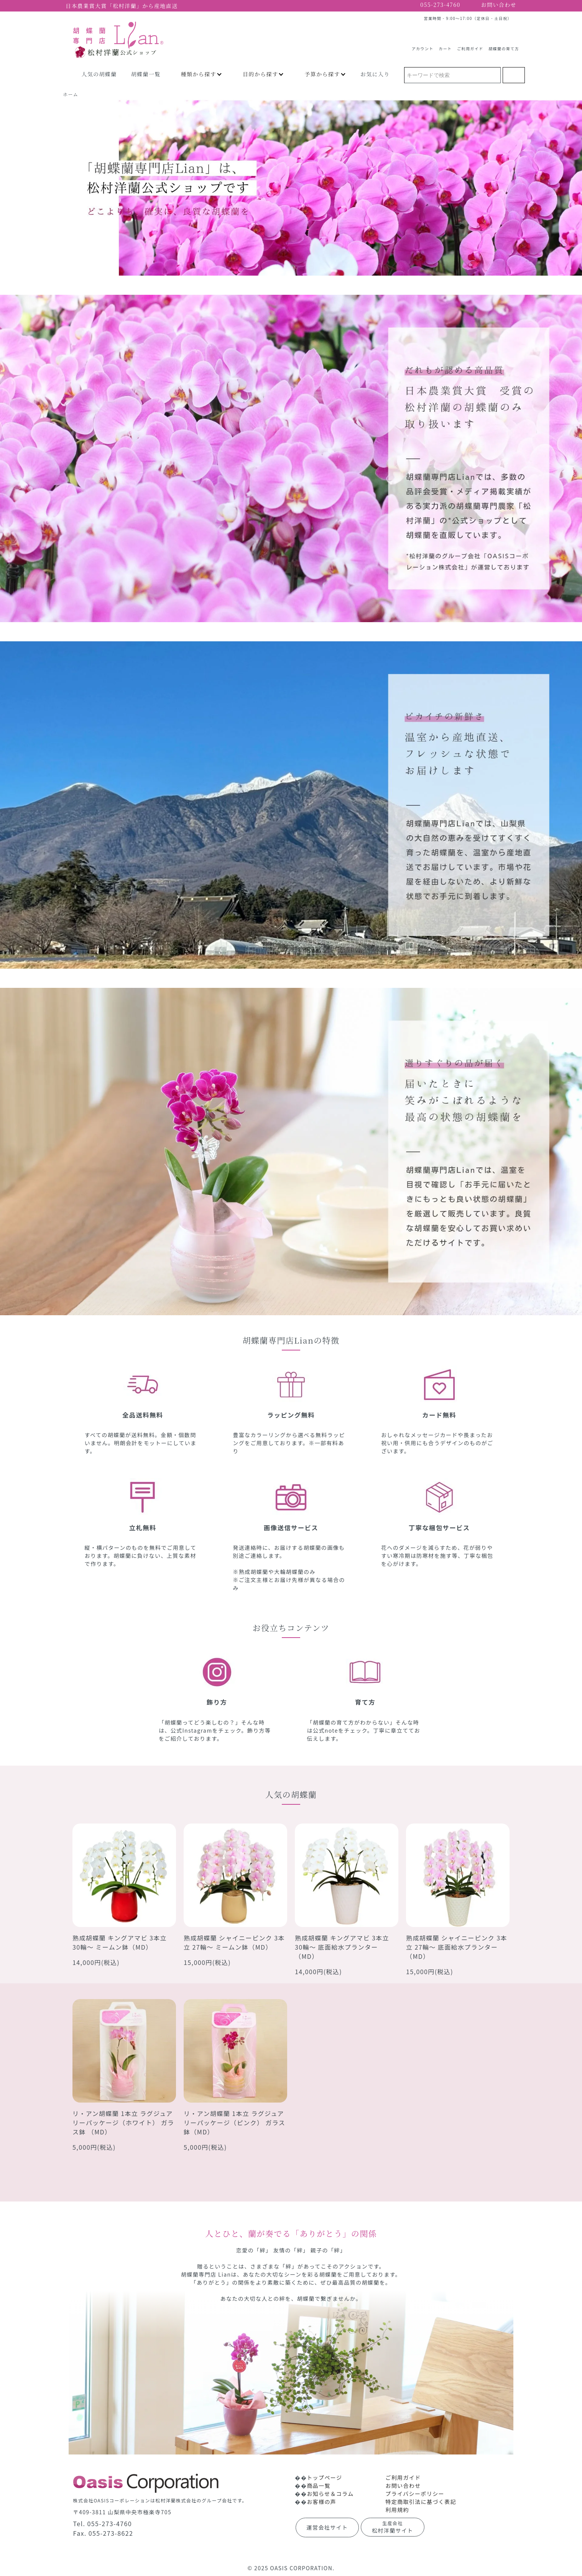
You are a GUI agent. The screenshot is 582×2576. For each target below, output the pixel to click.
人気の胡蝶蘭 (99, 74)
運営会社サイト (327, 2527)
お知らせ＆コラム (330, 2493)
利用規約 (397, 2510)
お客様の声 (321, 2501)
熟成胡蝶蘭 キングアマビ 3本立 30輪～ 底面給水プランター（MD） (342, 1947)
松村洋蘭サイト (392, 2527)
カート (445, 45)
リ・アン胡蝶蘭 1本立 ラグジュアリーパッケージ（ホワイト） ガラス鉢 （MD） (123, 2122)
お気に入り (375, 74)
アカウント (423, 45)
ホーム (70, 94)
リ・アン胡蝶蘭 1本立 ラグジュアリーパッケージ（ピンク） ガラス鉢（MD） (234, 2122)
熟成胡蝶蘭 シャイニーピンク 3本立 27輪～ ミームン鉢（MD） (234, 1942)
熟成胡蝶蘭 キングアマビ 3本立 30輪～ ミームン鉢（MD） (119, 1942)
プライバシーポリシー (414, 2493)
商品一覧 (318, 2485)
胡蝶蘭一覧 (146, 74)
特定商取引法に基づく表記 (420, 2501)
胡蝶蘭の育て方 (503, 45)
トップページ (324, 2477)
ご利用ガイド (470, 45)
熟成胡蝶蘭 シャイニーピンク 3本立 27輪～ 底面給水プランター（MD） (456, 1947)
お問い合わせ (403, 2485)
